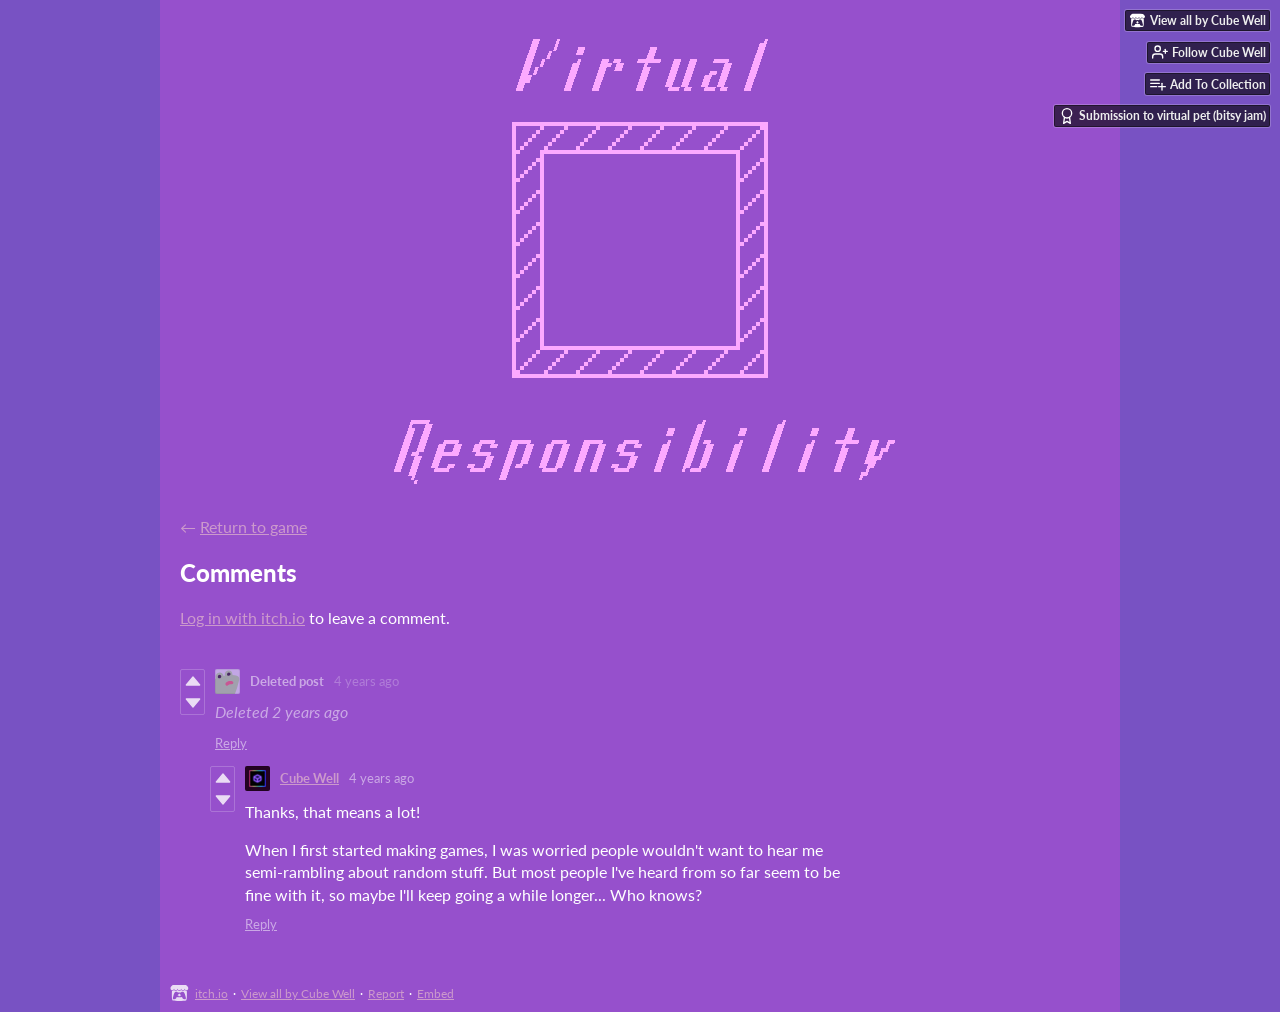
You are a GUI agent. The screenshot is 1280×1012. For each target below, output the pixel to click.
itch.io (211, 993)
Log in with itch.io (242, 617)
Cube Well (309, 778)
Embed (435, 993)
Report (386, 993)
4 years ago (366, 681)
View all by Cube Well (298, 993)
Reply (231, 743)
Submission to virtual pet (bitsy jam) (1162, 116)
